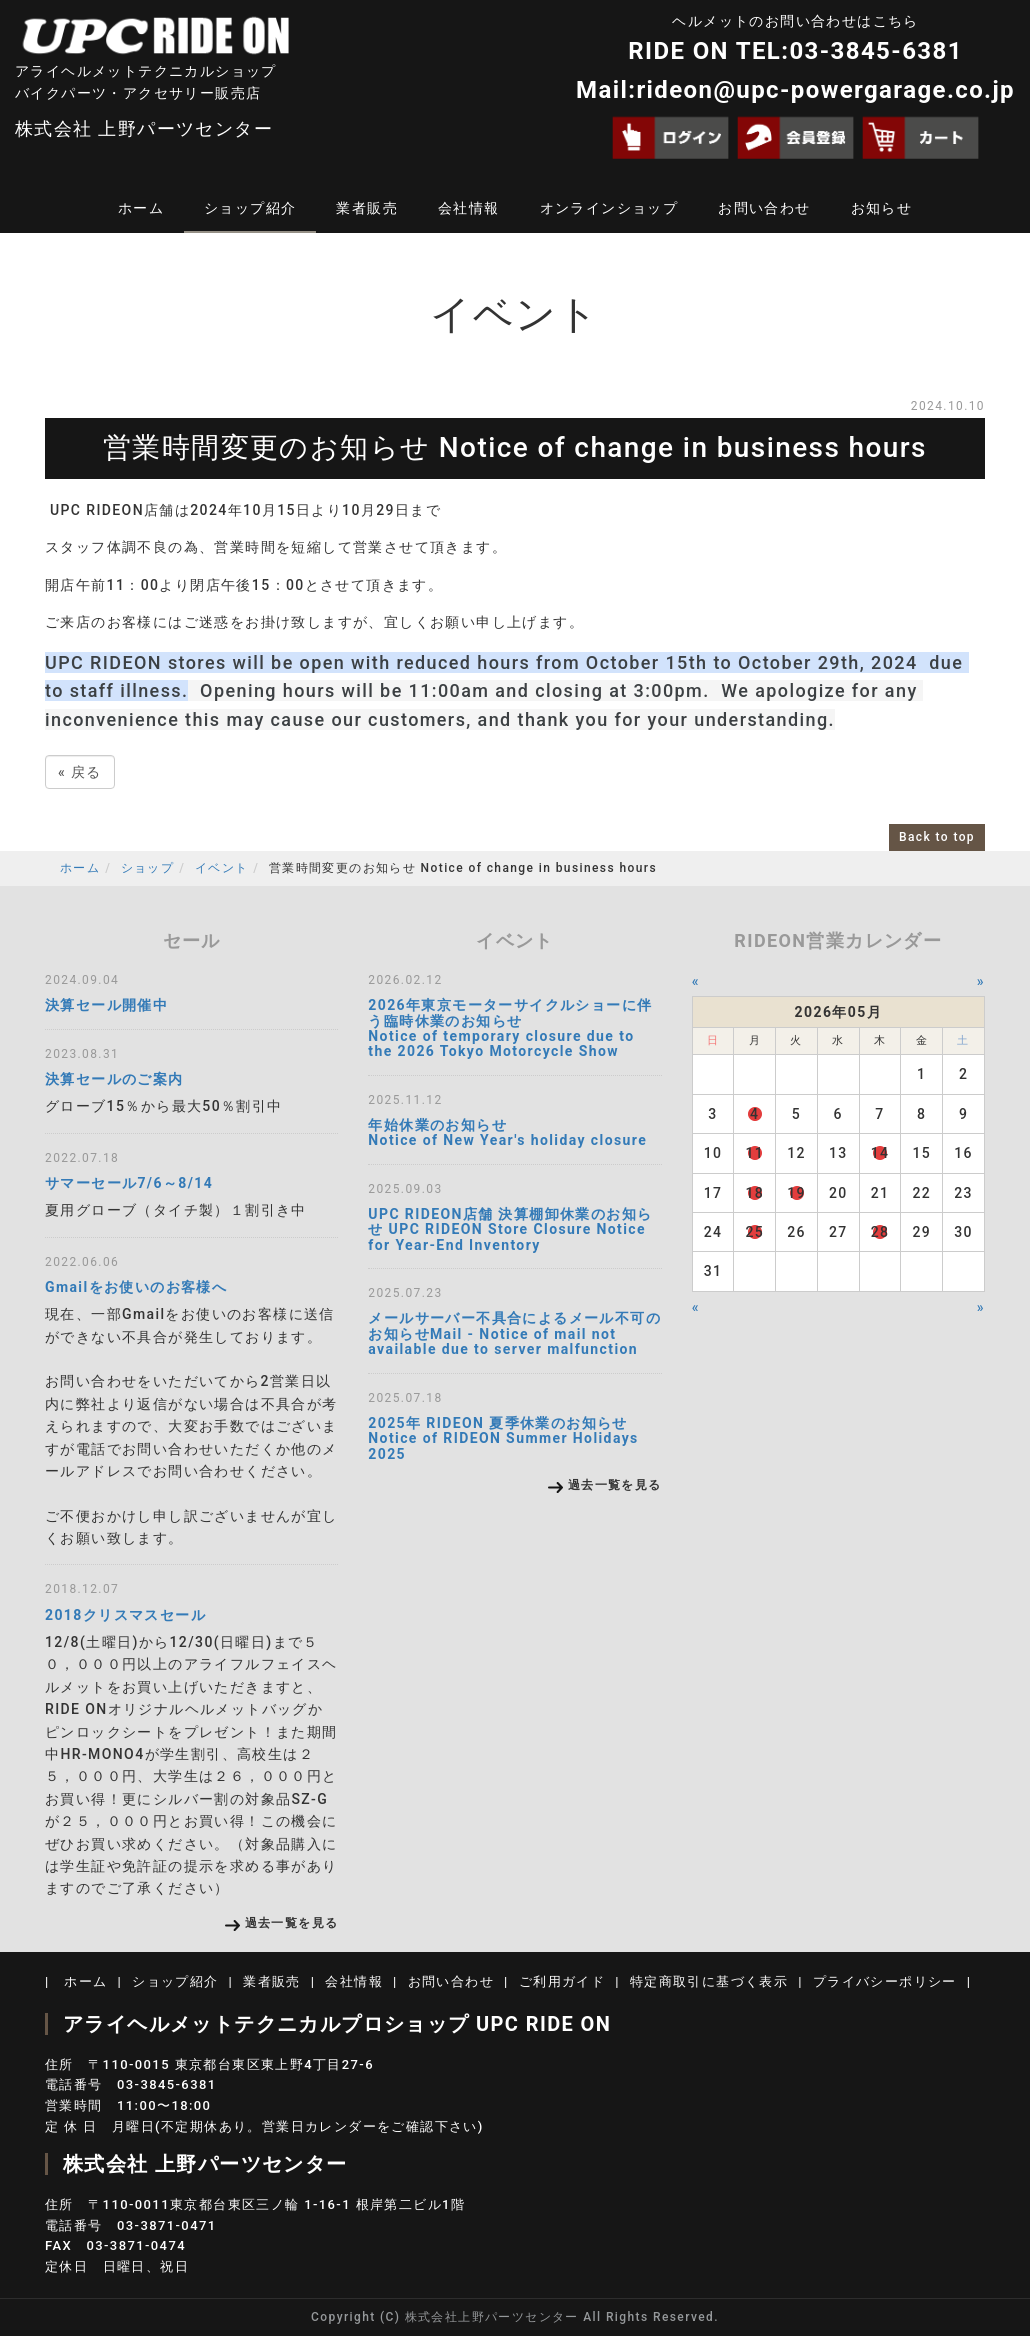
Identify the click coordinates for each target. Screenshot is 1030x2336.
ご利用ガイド (562, 1981)
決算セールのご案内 (114, 1079)
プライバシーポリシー (885, 1981)
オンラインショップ (609, 208)
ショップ (148, 868)
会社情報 (469, 208)
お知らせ (882, 208)
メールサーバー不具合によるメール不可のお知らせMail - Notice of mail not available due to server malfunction (514, 1333)
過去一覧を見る (292, 1923)
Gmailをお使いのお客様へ (136, 1287)
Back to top (937, 837)
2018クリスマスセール (125, 1615)
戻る (80, 772)
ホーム (141, 208)
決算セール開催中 (106, 1005)
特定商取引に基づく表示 (709, 1981)
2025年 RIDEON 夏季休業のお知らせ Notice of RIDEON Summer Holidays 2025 (503, 1438)
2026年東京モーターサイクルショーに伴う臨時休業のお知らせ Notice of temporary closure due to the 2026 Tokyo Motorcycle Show (510, 1028)
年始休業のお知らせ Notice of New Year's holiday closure (507, 1132)
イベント (222, 868)
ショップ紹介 (250, 208)
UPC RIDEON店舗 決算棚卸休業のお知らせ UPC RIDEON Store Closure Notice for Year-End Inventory (510, 1229)
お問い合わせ (764, 208)
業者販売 (367, 208)
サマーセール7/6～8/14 (129, 1183)
